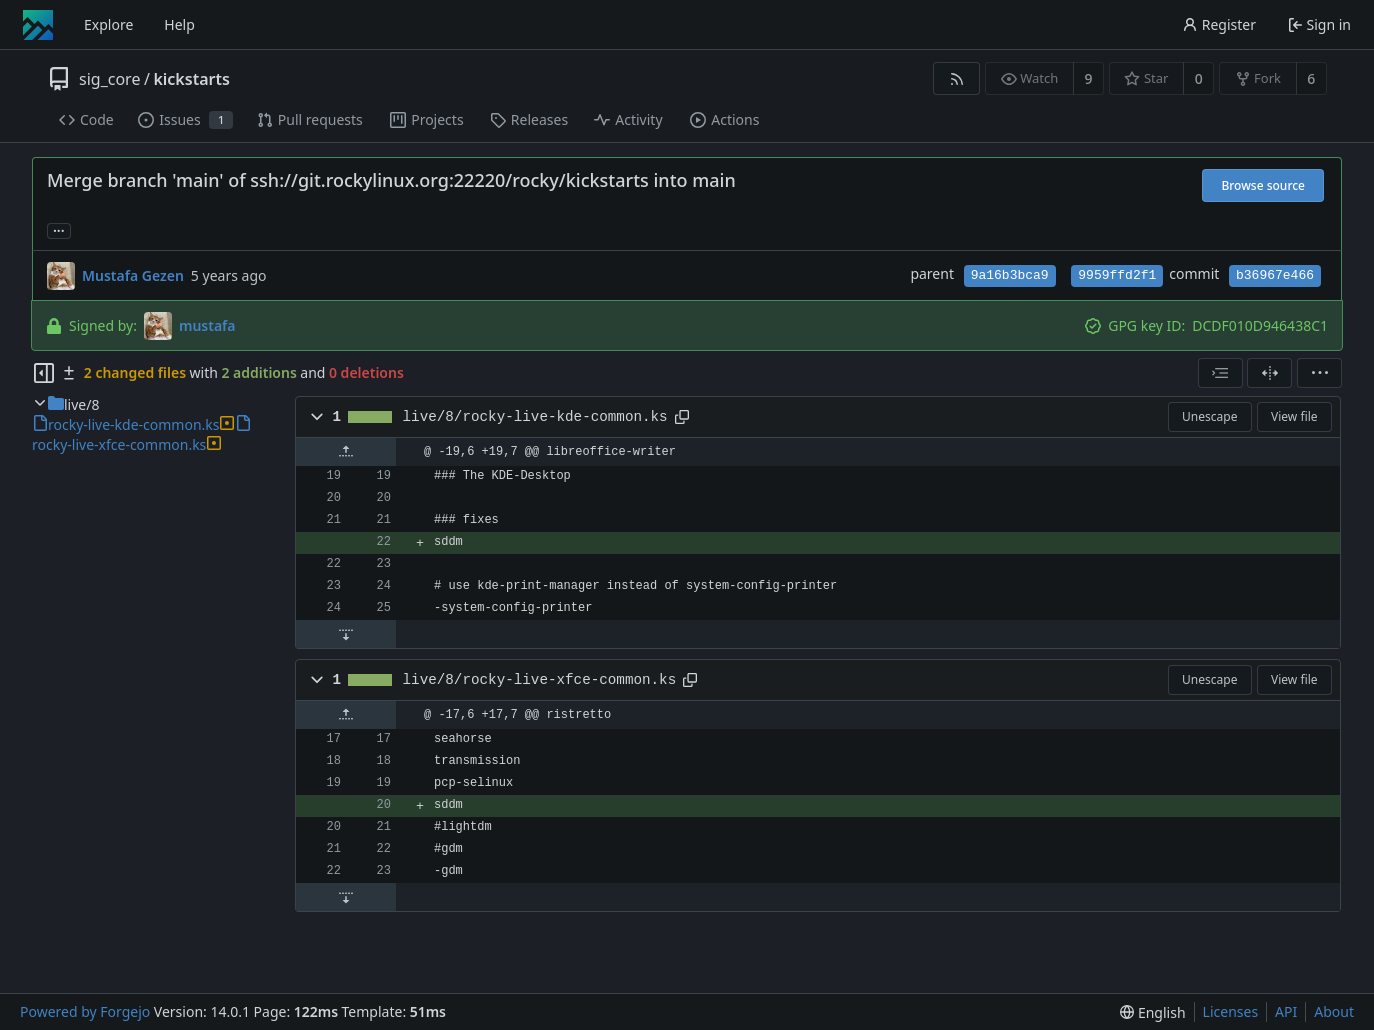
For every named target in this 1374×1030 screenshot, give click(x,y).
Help (179, 24)
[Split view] (1269, 373)
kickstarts (191, 79)
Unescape (1209, 416)
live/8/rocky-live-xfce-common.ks (540, 680)
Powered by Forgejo (85, 1011)
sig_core (109, 79)
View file (1294, 416)
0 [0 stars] (1199, 78)
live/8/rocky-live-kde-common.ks (535, 417)
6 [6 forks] (1311, 78)
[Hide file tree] (44, 373)
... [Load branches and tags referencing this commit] (59, 229)
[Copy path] (682, 417)
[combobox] (1220, 373)
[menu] (1319, 373)
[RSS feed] (956, 78)
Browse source (1263, 185)
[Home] (38, 25)
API (1286, 1011)
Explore (108, 24)
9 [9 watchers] (1089, 78)
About (1334, 1011)
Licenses (1231, 1011)
